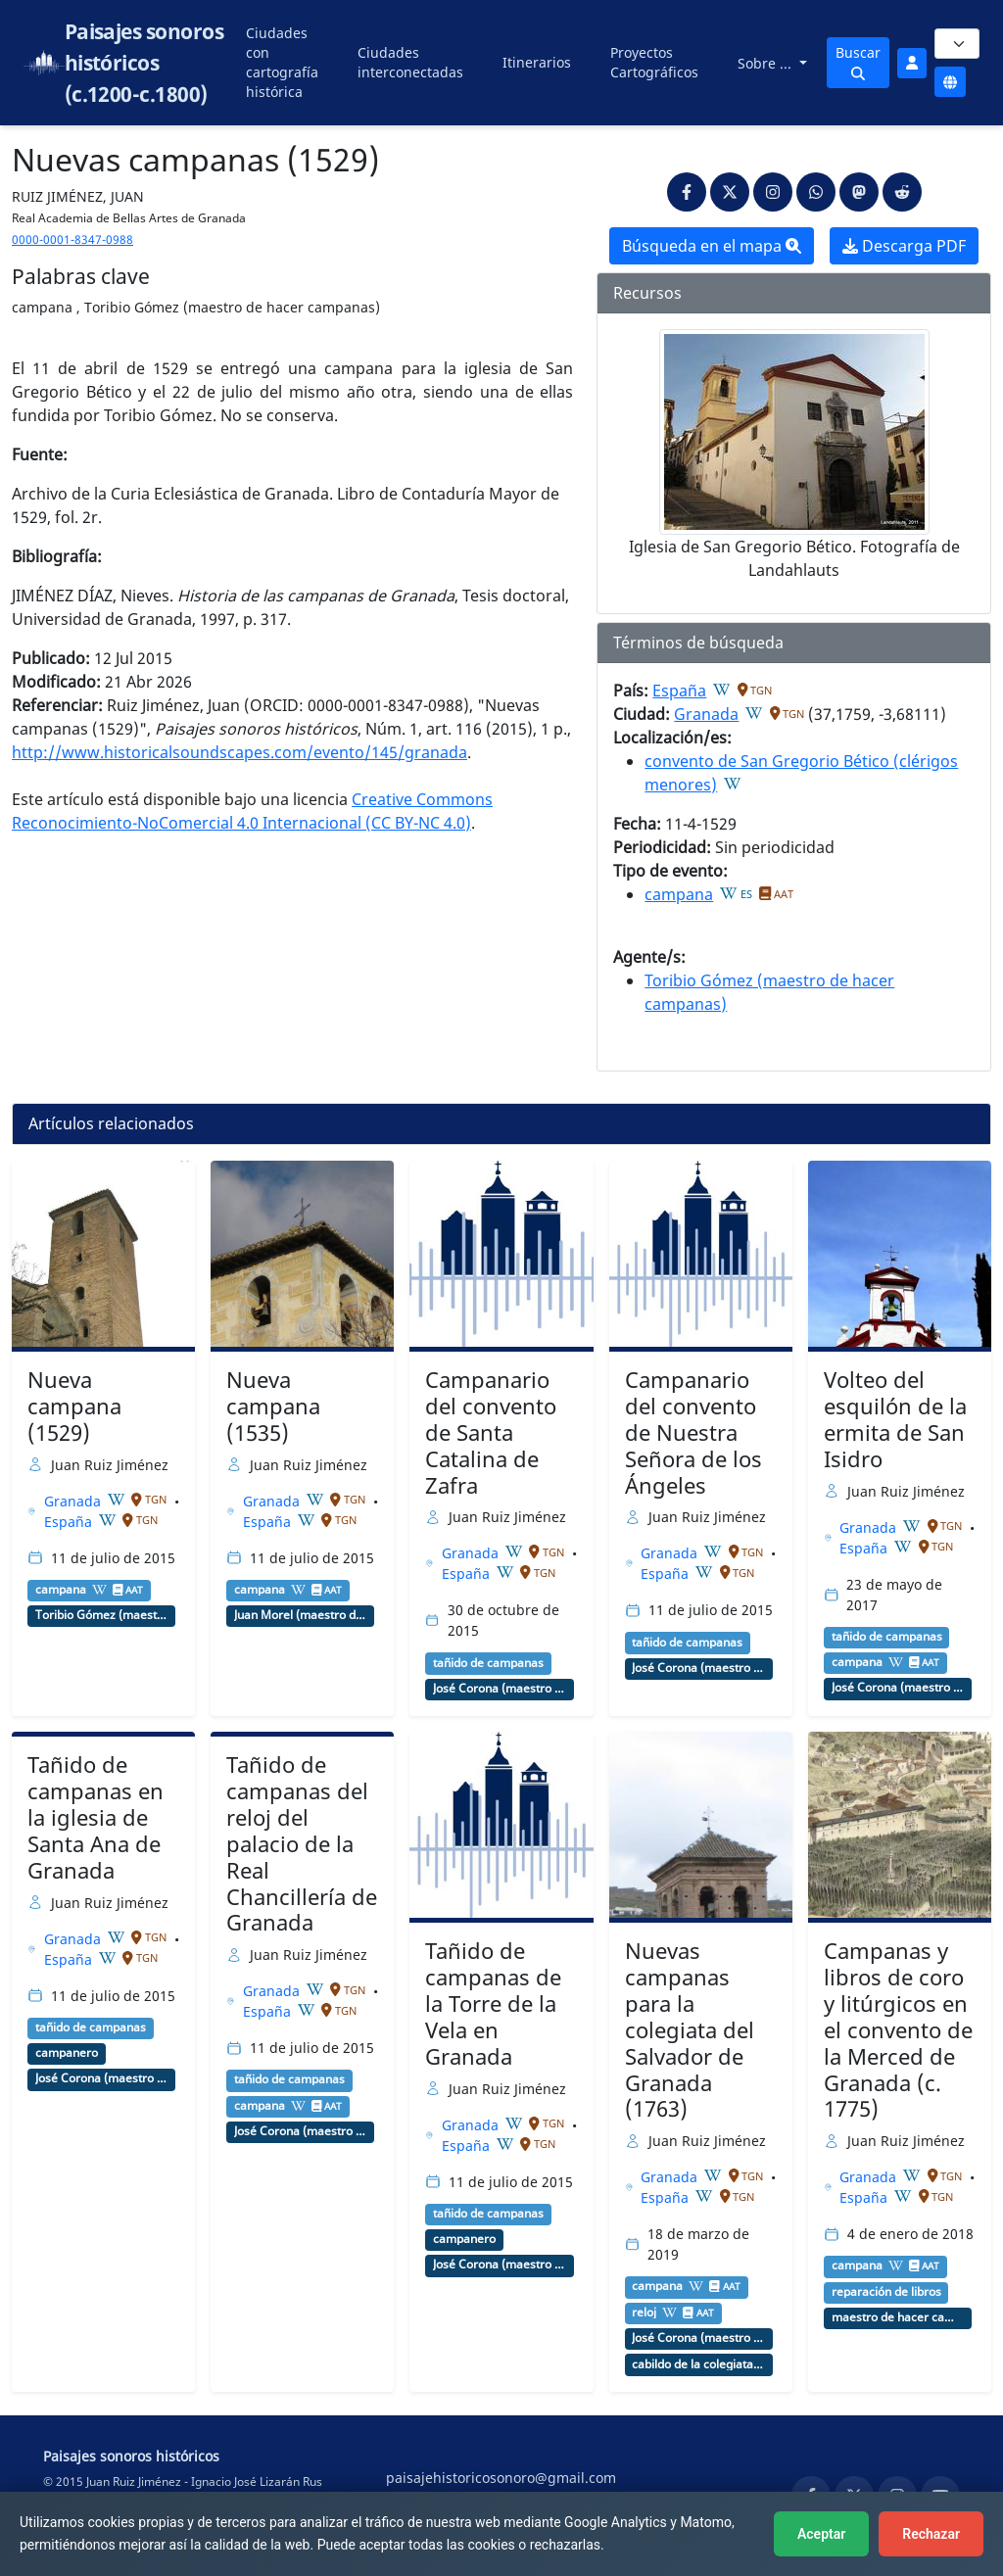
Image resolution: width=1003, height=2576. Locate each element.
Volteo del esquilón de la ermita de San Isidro (895, 1419)
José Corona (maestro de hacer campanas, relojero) (499, 1688)
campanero (66, 2053)
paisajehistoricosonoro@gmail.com (501, 2477)
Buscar (858, 61)
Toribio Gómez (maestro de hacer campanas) (101, 1615)
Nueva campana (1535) (273, 1406)
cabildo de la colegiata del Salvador (698, 2364)
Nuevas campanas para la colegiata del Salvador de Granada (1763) (689, 2029)
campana (679, 894)
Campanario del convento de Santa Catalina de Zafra (490, 1432)
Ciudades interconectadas (410, 62)
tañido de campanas (488, 1663)
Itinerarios (536, 62)
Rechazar (931, 2534)
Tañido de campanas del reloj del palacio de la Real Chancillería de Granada (301, 1843)
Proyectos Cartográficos (654, 62)
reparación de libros (886, 2292)
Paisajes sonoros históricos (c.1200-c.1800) (144, 63)
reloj (644, 2312)
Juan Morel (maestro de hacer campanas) (300, 1615)
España (679, 690)
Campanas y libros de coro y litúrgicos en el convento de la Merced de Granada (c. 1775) (898, 2029)
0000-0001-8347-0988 (72, 239)
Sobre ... (766, 63)
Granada (706, 714)
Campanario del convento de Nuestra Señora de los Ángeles (693, 1432)
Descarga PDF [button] (904, 246)
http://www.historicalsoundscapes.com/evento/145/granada (239, 752)
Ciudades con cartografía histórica (282, 62)
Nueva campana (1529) (74, 1406)
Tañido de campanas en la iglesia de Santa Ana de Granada (95, 1817)
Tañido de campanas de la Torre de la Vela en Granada (493, 2003)
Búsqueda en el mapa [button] (711, 246)
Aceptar (821, 2534)
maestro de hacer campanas (898, 2317)
